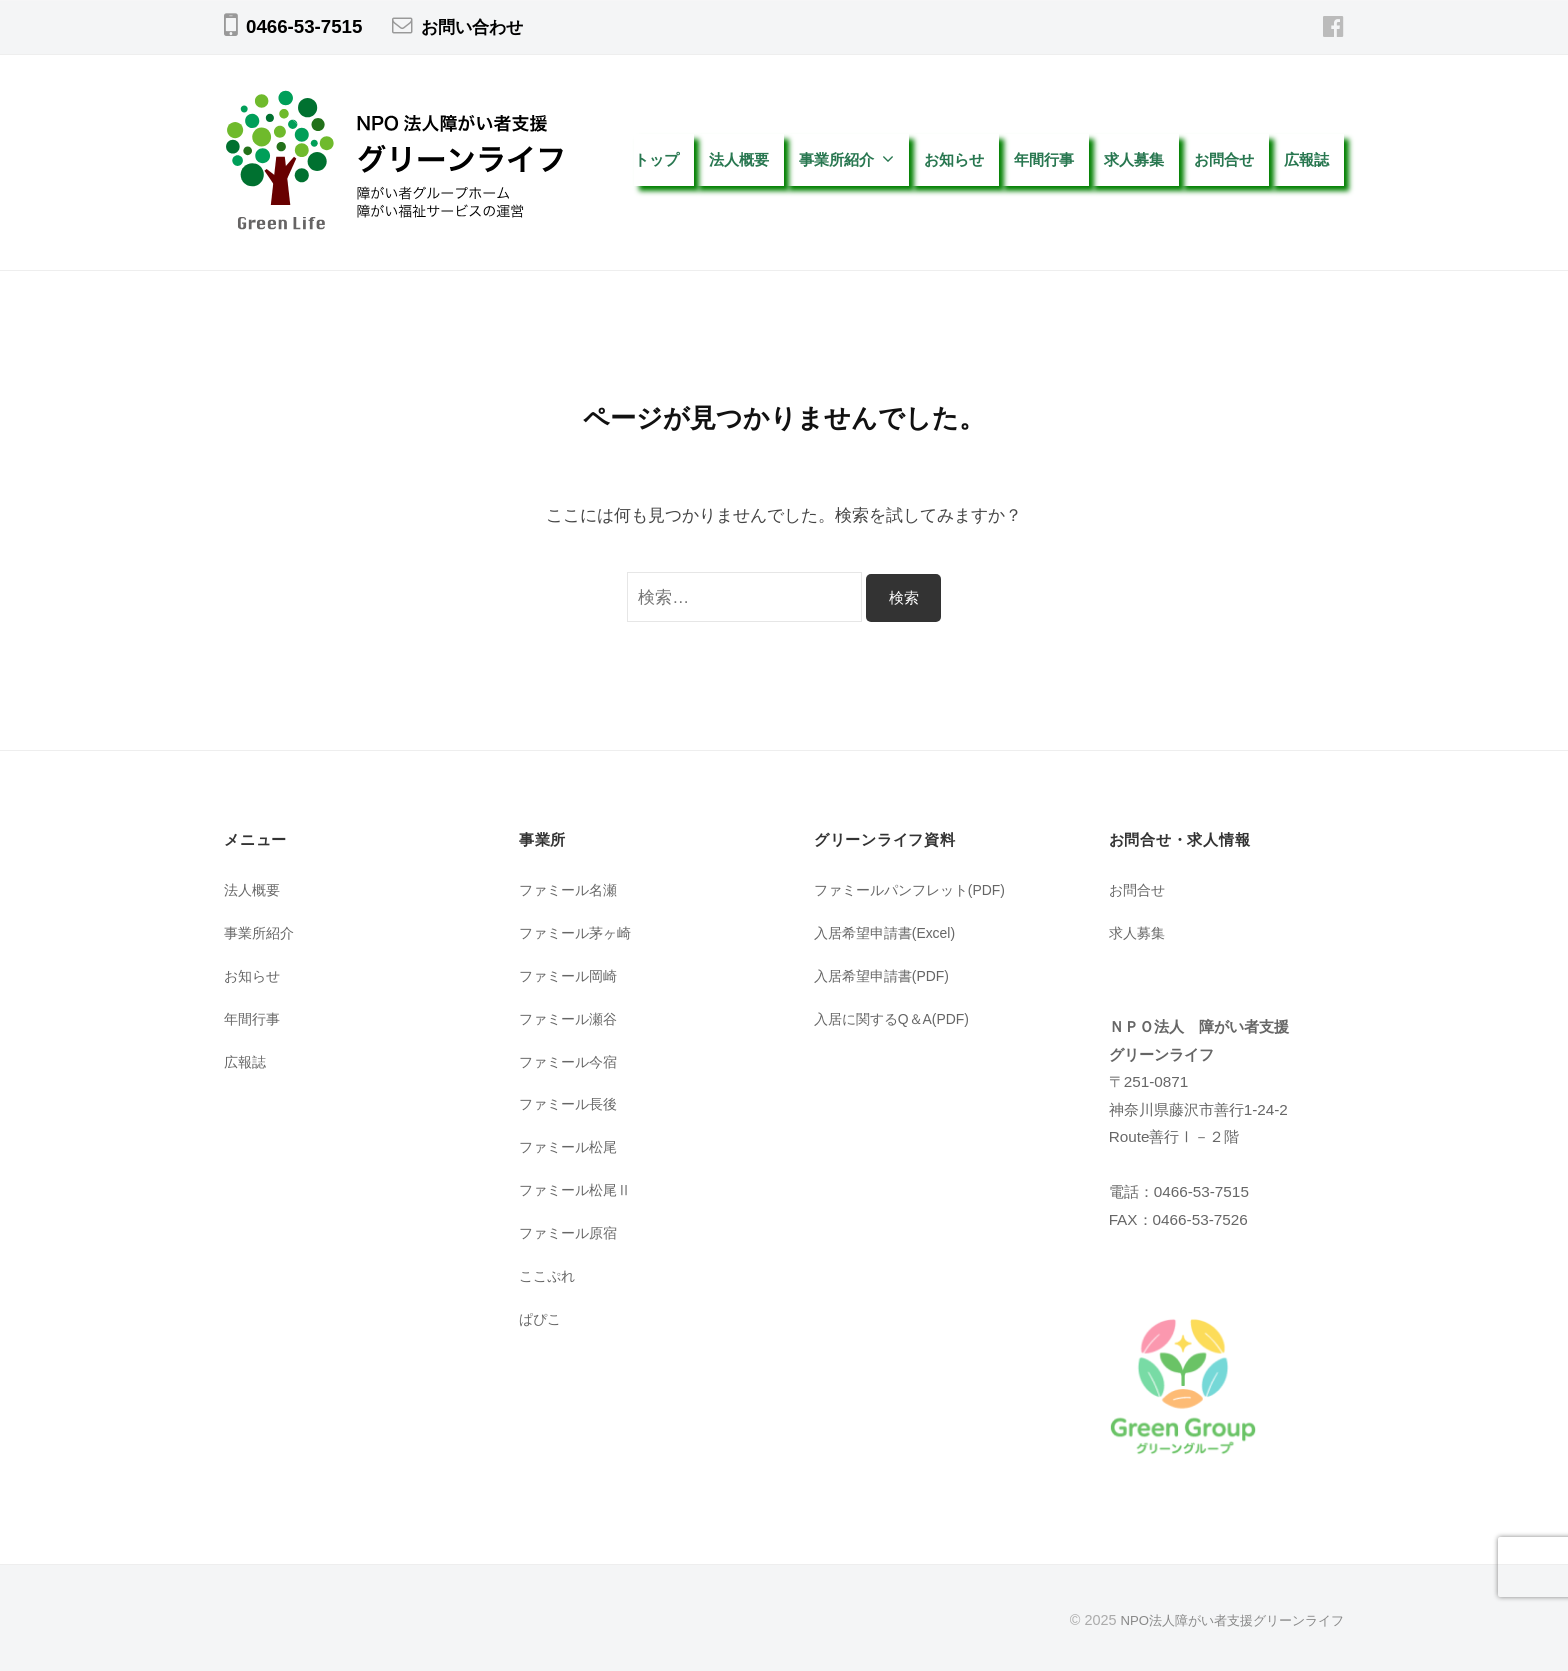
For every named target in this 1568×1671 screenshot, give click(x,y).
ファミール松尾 (571, 1146)
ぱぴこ (541, 1318)
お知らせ (954, 159)
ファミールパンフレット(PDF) (917, 889)
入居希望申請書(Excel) (890, 932)
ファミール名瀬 (571, 889)
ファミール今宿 (571, 1061)
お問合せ (1224, 159)
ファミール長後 (571, 1103)
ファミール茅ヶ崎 (579, 932)
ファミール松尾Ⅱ (579, 1189)
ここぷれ (549, 1275)
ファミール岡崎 (571, 975)
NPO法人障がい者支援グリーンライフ (1223, 1620)
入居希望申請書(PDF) (887, 975)
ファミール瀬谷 (571, 1018)
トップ (656, 159)
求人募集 (1134, 159)
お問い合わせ (478, 26)
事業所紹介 (836, 159)
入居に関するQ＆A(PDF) (898, 1018)
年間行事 (1044, 159)
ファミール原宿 (571, 1232)
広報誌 (1314, 159)
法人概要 (739, 159)
